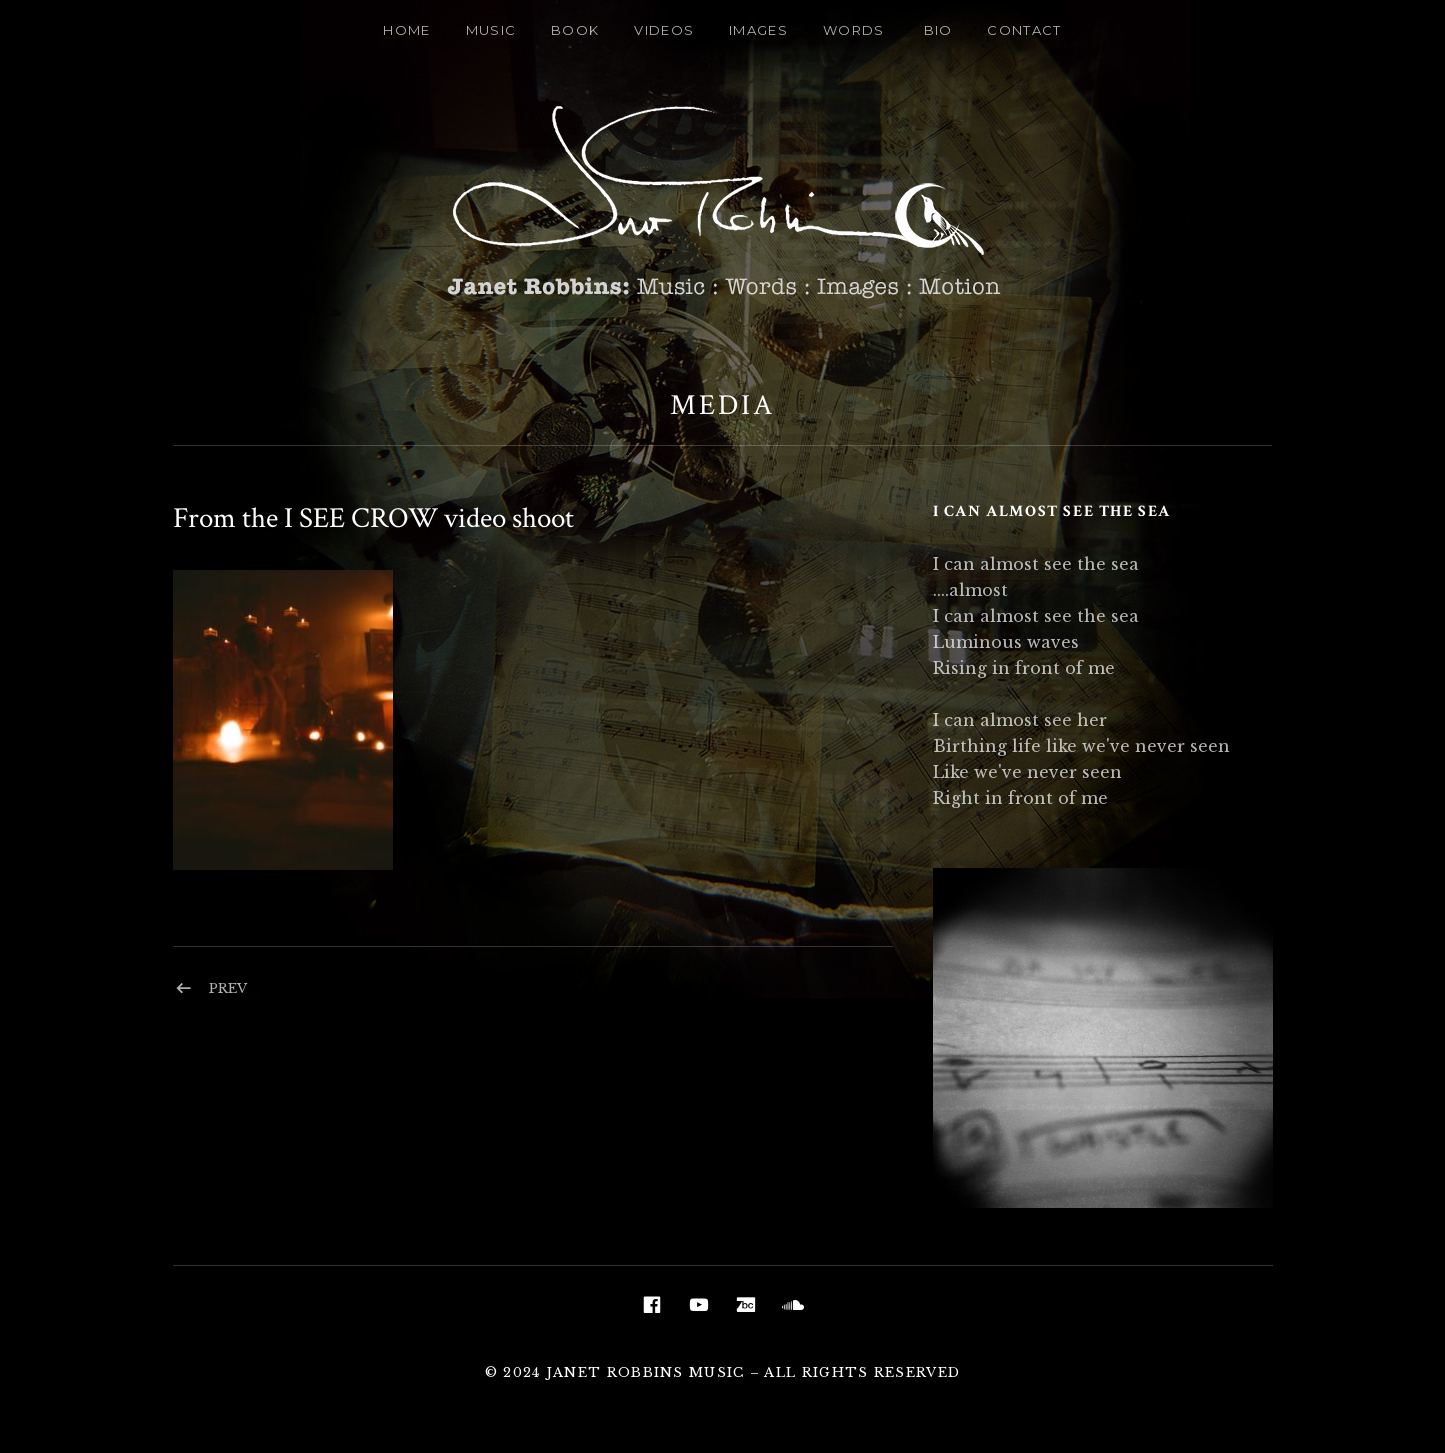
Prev (228, 988)
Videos (664, 30)
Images (758, 30)
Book (575, 30)
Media (722, 405)
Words (854, 30)
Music (491, 30)
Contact (1024, 30)
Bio (938, 30)
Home (406, 30)
